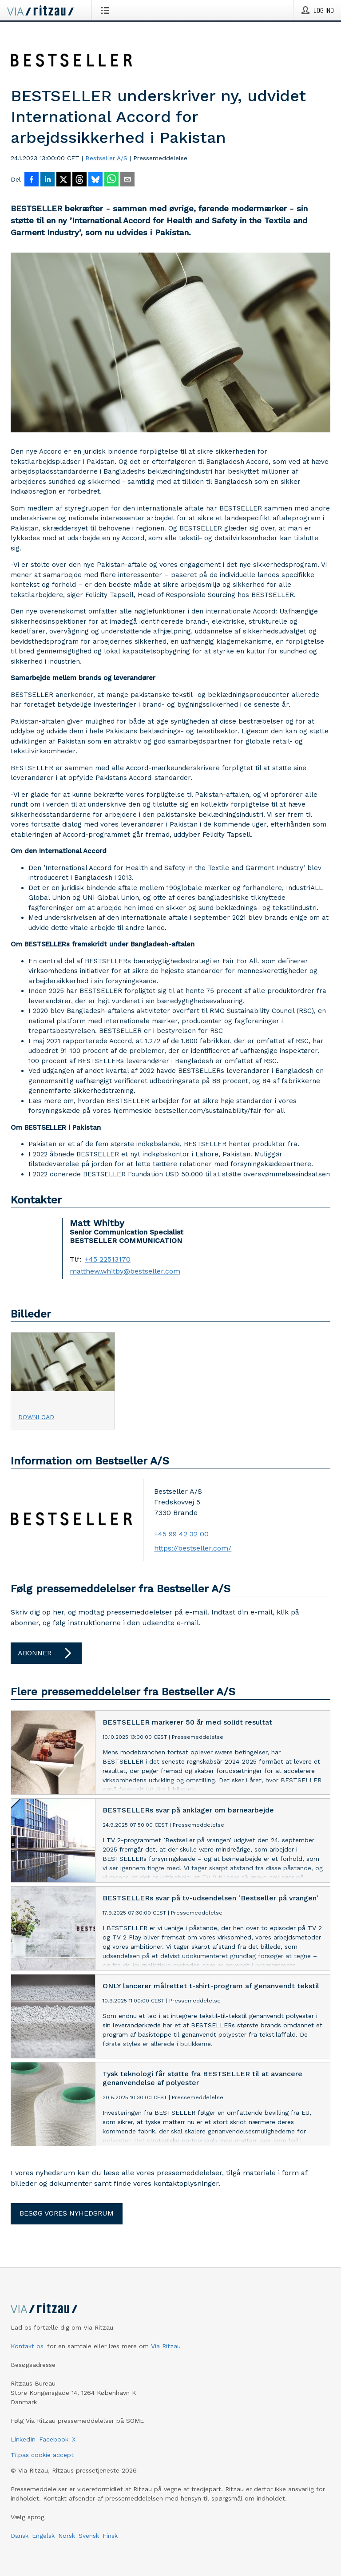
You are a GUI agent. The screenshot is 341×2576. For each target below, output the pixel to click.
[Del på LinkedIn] (47, 180)
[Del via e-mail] (127, 180)
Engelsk (43, 2535)
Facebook (53, 2439)
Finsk (110, 2535)
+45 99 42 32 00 (181, 1534)
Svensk (89, 2535)
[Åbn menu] (106, 10)
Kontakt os (27, 2346)
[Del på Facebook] (31, 180)
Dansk (19, 2535)
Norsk (66, 2535)
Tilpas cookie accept (42, 2454)
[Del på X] (63, 180)
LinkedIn (23, 2439)
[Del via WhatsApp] (111, 180)
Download (36, 1417)
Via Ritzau (166, 2346)
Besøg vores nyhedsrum (67, 2213)
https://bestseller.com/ (192, 1548)
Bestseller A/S (106, 158)
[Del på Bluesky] (95, 180)
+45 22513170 (108, 1259)
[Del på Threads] (79, 180)
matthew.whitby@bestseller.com (125, 1271)
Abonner (46, 1653)
